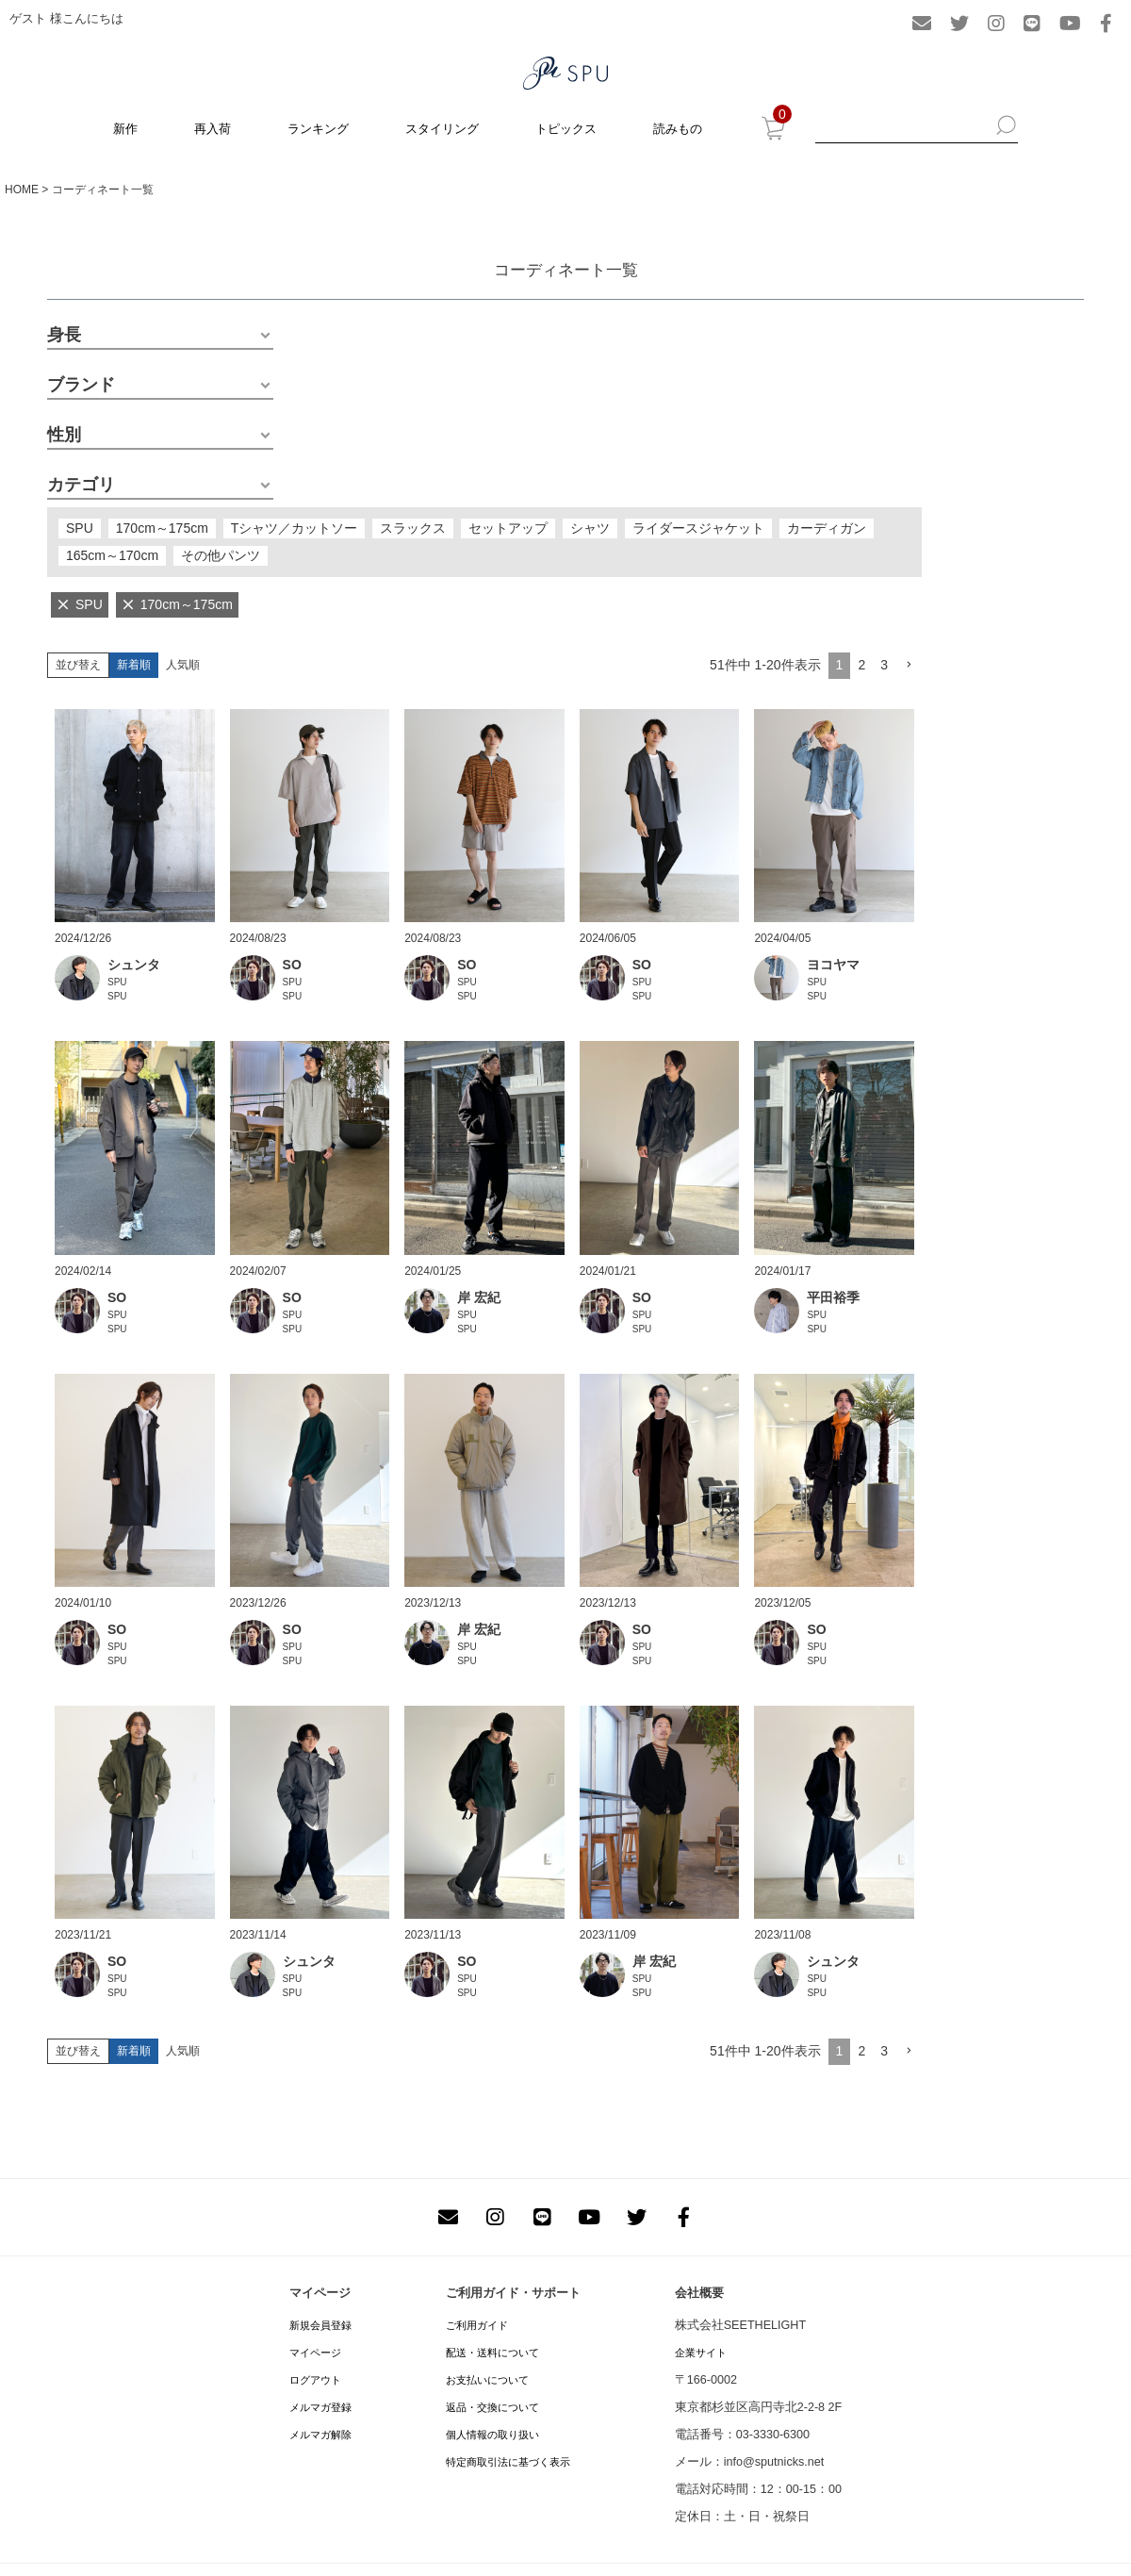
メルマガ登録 (320, 2407)
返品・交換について (492, 2407)
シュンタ (133, 964)
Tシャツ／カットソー (294, 528)
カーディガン (826, 528)
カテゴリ (81, 484)
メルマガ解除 (320, 2434)
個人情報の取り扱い (492, 2434)
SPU (79, 528)
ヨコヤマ (833, 964)
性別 (64, 434)
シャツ (590, 528)
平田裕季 (833, 1297)
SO (292, 964)
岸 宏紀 (478, 1297)
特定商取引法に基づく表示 (508, 2462)
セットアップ (508, 528)
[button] (908, 665)
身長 (64, 334)
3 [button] (884, 664)
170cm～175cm (162, 528)
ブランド (81, 384)
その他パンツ (220, 555)
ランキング (318, 129)
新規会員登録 (320, 2325)
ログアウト (315, 2380)
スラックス (413, 528)
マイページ (315, 2352)
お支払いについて (487, 2380)
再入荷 (212, 129)
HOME (22, 189)
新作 (125, 129)
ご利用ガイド (477, 2325)
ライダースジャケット (698, 528)
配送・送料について (492, 2352)
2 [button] (861, 664)
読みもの (677, 129)
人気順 (183, 664)
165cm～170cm (112, 555)
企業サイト (701, 2352)
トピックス (566, 129)
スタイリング (442, 129)
